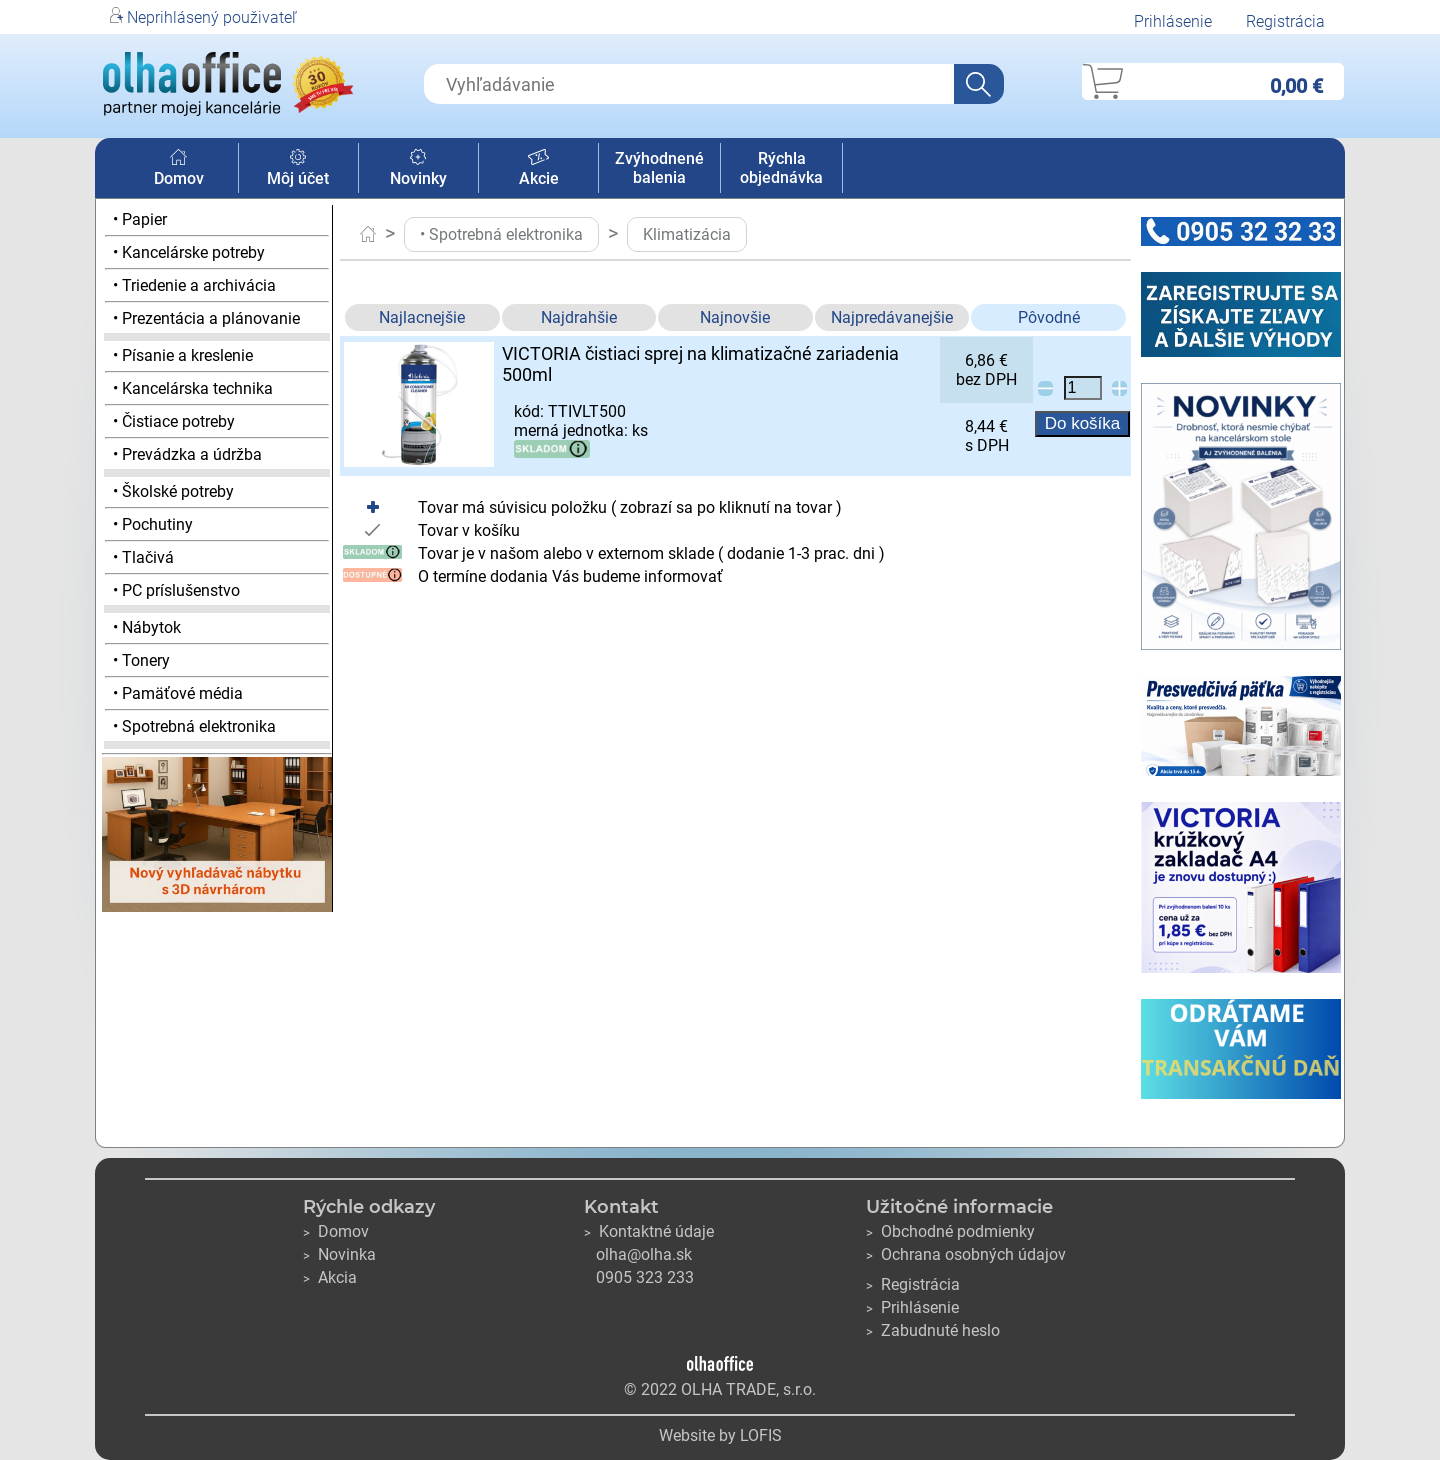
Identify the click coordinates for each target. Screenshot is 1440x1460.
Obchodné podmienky (950, 1231)
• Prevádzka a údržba (187, 454)
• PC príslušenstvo (176, 590)
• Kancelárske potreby (189, 252)
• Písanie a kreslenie (183, 355)
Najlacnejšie (422, 317)
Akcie (539, 169)
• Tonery (141, 660)
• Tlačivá (143, 557)
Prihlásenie (1173, 21)
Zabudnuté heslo (933, 1330)
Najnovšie (735, 317)
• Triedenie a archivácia (194, 285)
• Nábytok (147, 627)
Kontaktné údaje (649, 1231)
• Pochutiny (153, 524)
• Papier (140, 219)
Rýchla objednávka (781, 168)
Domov (179, 169)
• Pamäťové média (178, 693)
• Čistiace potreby (174, 421)
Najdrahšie (579, 317)
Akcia (330, 1277)
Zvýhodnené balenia (659, 168)
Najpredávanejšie (892, 317)
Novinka (339, 1254)
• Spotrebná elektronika (194, 726)
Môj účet (298, 169)
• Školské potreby (173, 491)
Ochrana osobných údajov (966, 1254)
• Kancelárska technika (193, 388)
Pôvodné (1049, 317)
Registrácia (1285, 21)
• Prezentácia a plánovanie (206, 318)
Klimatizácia (687, 234)
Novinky (418, 169)
